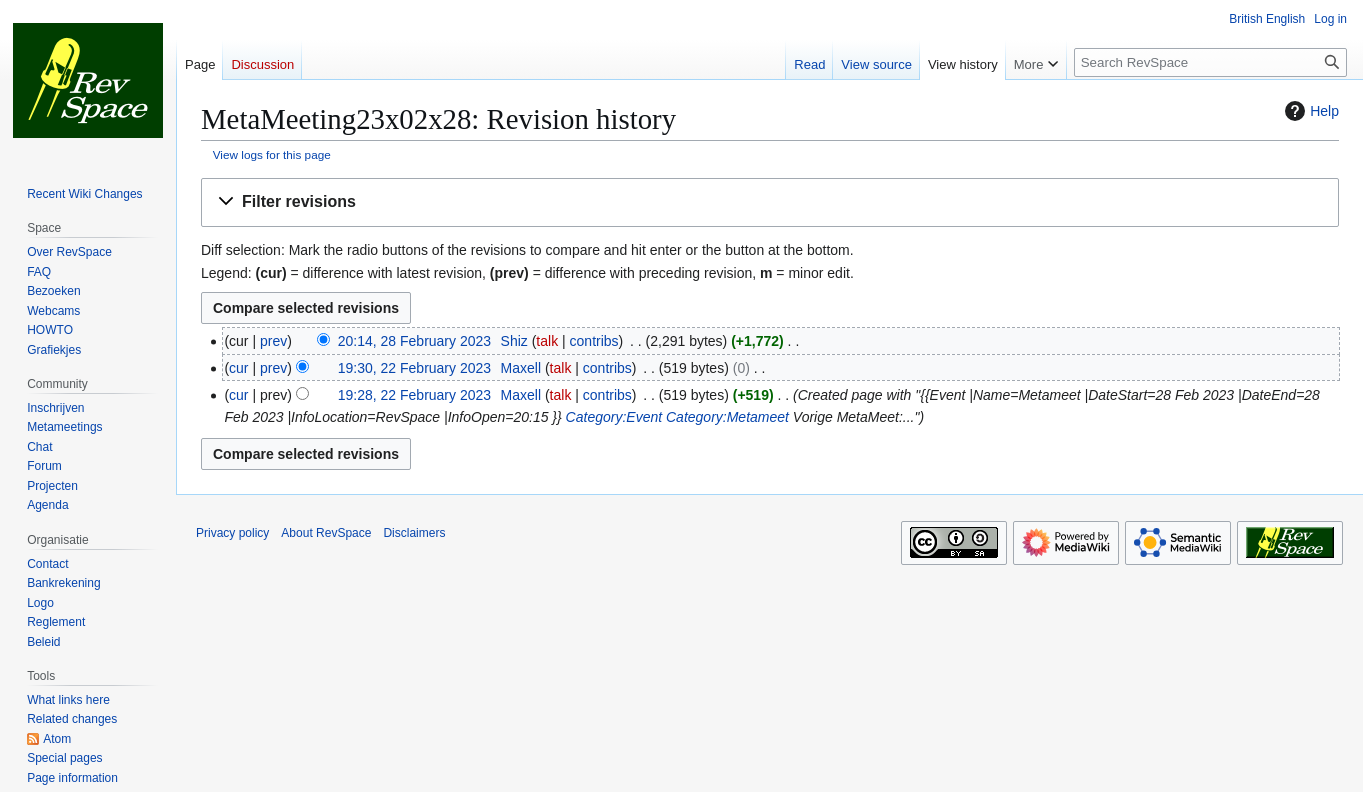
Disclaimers (414, 533)
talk (547, 341)
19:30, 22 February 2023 (414, 368)
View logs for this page (272, 154)
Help (1309, 111)
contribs (594, 341)
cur (238, 368)
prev (273, 341)
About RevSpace (326, 533)
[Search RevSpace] (1210, 62)
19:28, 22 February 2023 (414, 395)
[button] (770, 202)
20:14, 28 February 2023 (414, 341)
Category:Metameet (727, 417)
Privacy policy (232, 533)
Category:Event (614, 417)
